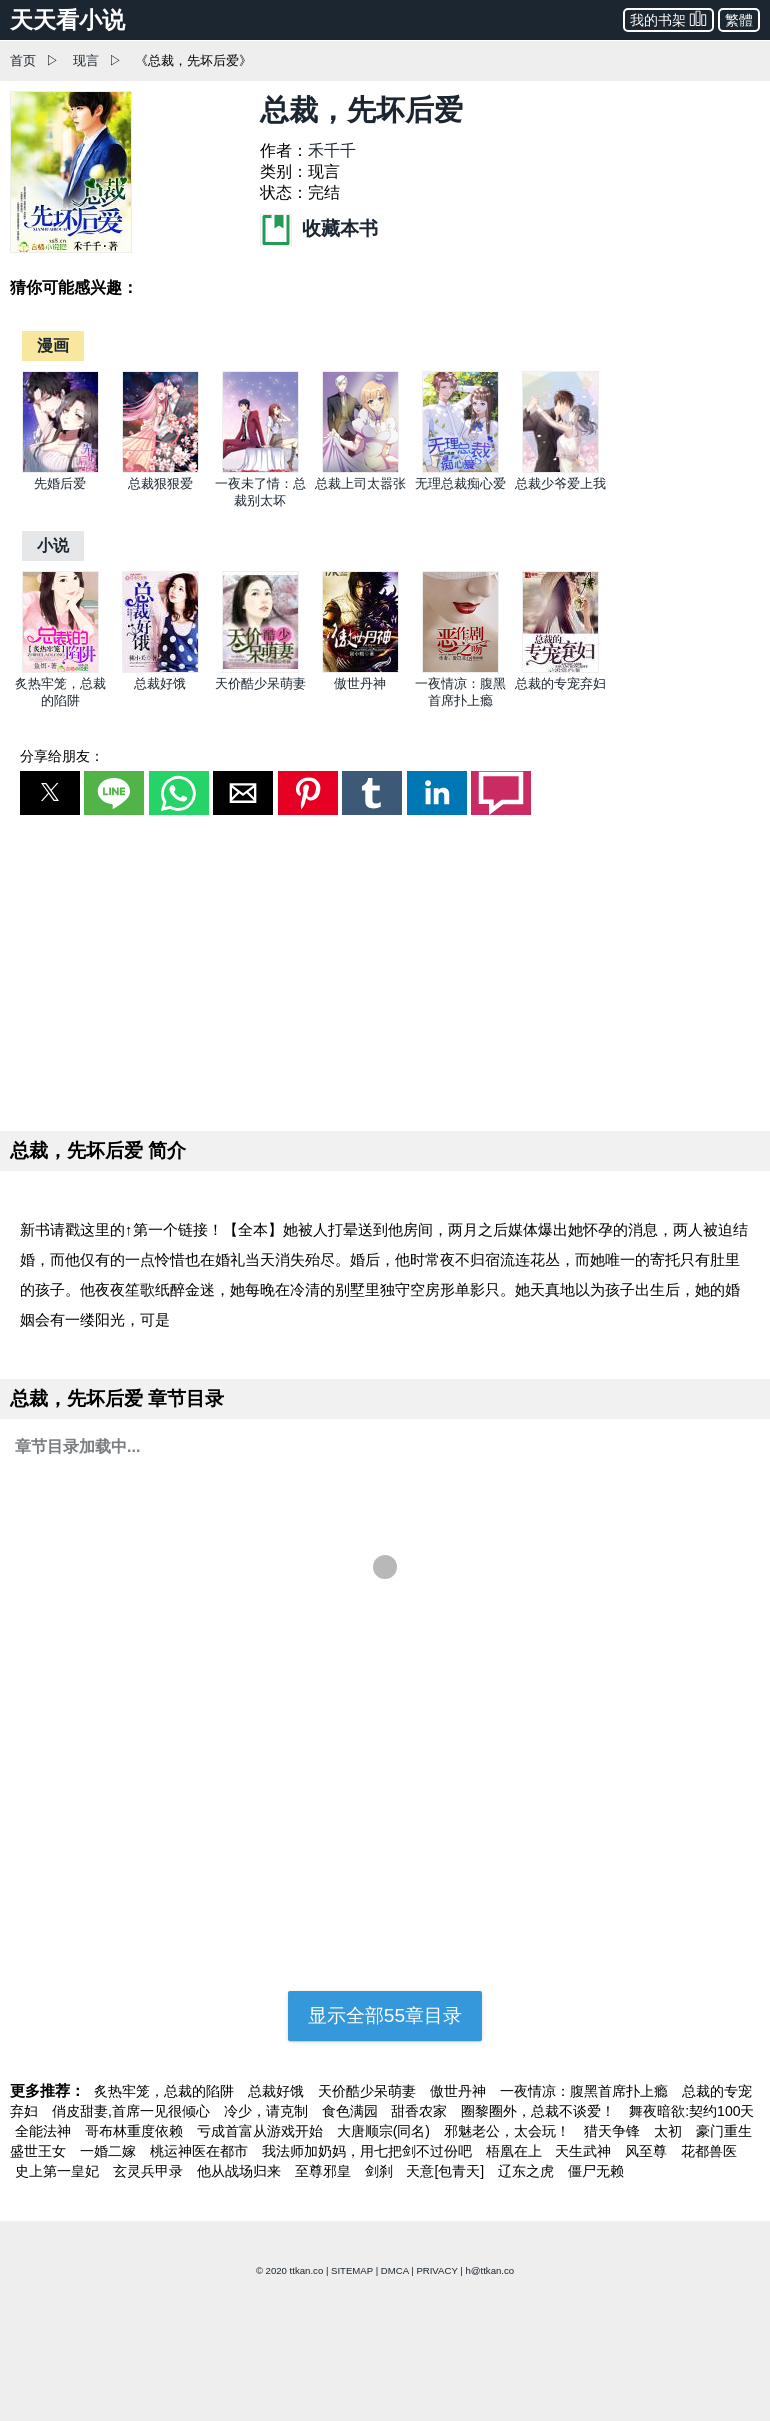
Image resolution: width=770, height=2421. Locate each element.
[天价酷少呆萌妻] (260, 668)
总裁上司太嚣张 (360, 483)
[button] (50, 793)
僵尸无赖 (596, 2171)
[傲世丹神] (360, 668)
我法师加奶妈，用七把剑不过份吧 (369, 2151)
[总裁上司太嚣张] (360, 468)
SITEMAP (352, 2270)
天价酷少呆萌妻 (260, 683)
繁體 (739, 20)
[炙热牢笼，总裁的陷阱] (60, 668)
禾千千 (332, 150)
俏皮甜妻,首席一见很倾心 (133, 2111)
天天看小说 (67, 20)
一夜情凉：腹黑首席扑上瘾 (586, 2091)
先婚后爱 (60, 483)
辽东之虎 (528, 2171)
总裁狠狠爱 (160, 483)
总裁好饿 (160, 683)
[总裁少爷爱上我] (560, 468)
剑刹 (381, 2171)
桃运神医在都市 (201, 2151)
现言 (86, 60)
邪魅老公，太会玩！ (509, 2131)
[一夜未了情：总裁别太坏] (260, 468)
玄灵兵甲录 (150, 2171)
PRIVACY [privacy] (436, 2270)
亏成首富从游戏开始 (262, 2131)
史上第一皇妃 (59, 2171)
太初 (670, 2131)
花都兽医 (709, 2151)
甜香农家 (421, 2111)
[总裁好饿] (160, 668)
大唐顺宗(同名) (385, 2131)
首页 (23, 60)
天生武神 (585, 2151)
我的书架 (668, 18)
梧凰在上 (516, 2151)
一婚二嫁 (110, 2151)
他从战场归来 (241, 2171)
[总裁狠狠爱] (160, 468)
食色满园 (352, 2111)
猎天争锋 (614, 2131)
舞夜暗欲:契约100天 (691, 2111)
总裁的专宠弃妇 (560, 683)
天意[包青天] (447, 2171)
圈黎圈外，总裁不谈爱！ (540, 2111)
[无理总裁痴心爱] (460, 468)
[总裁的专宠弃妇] (560, 668)
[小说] (53, 545)
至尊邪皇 (325, 2171)
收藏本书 (319, 228)
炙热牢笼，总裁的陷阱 (166, 2091)
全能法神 (45, 2131)
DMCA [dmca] (395, 2270)
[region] (385, 969)
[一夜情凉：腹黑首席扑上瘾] (460, 668)
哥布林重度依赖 (136, 2131)
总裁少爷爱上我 (560, 483)
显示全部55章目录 (385, 2015)
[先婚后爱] (60, 468)
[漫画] (53, 345)
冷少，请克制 (268, 2111)
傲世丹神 (360, 683)
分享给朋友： (62, 756)
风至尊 (648, 2151)
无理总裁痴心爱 (460, 483)
